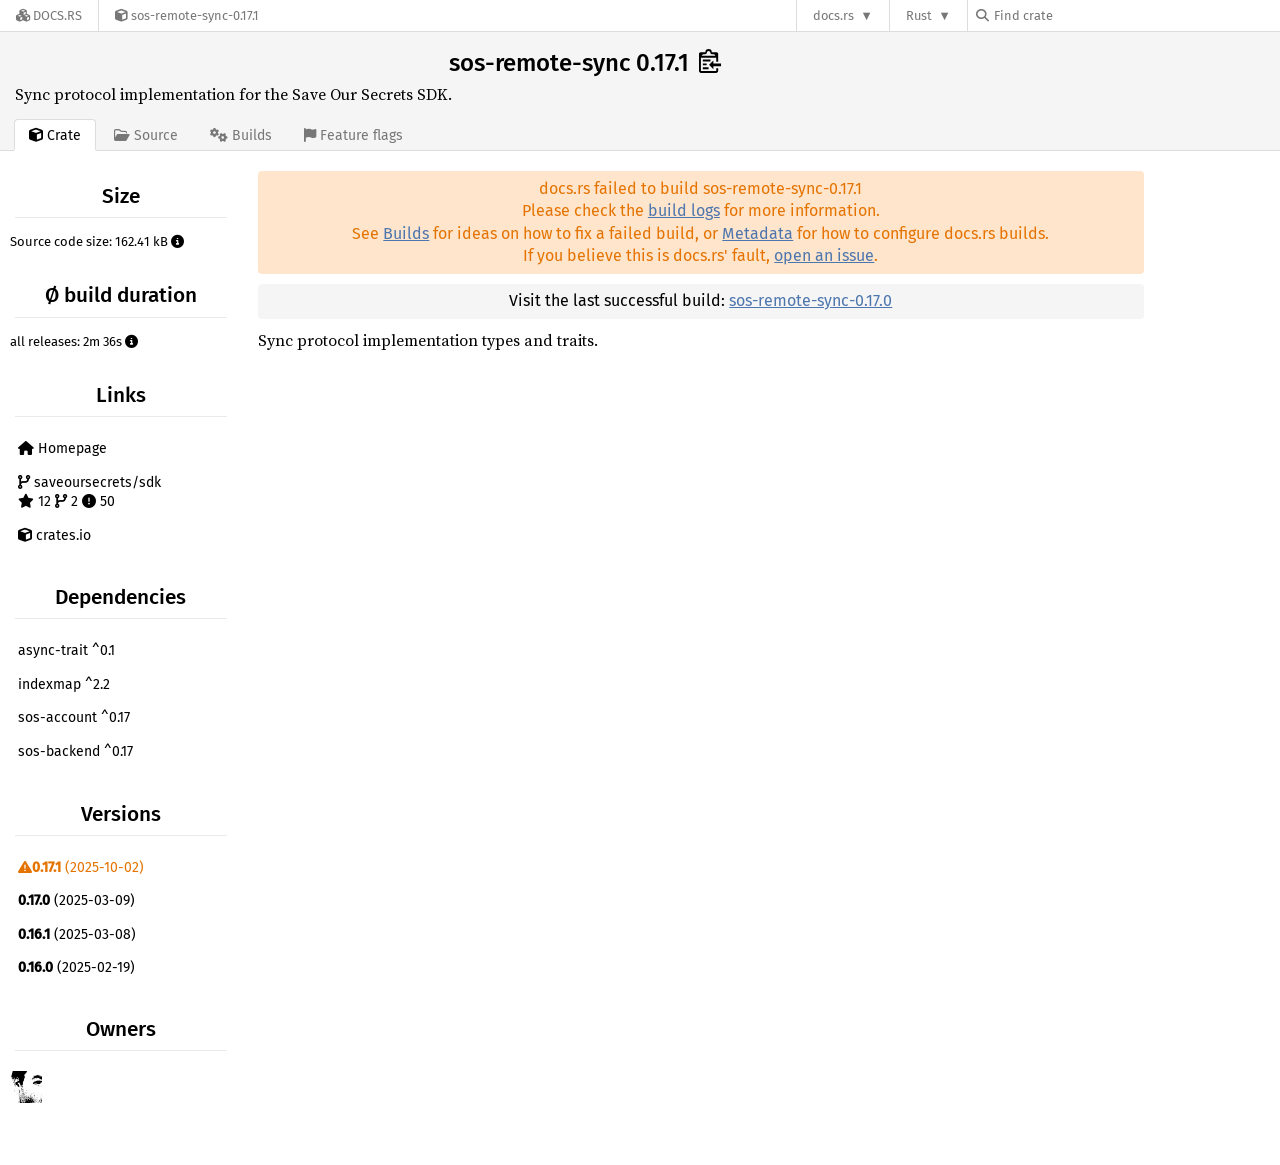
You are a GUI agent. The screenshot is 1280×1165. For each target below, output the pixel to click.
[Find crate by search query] (1076, 15)
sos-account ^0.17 (74, 717)
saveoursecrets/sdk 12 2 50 (89, 492)
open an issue (824, 255)
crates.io (54, 535)
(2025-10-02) (81, 867)
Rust (919, 15)
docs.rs (833, 15)
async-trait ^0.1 (66, 650)
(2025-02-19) (76, 967)
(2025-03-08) (77, 934)
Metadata (757, 233)
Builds (406, 233)
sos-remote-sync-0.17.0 (810, 300)
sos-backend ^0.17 (75, 751)
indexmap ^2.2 (64, 684)
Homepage (62, 448)
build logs (684, 210)
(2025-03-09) (76, 900)
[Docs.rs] (49, 15)
